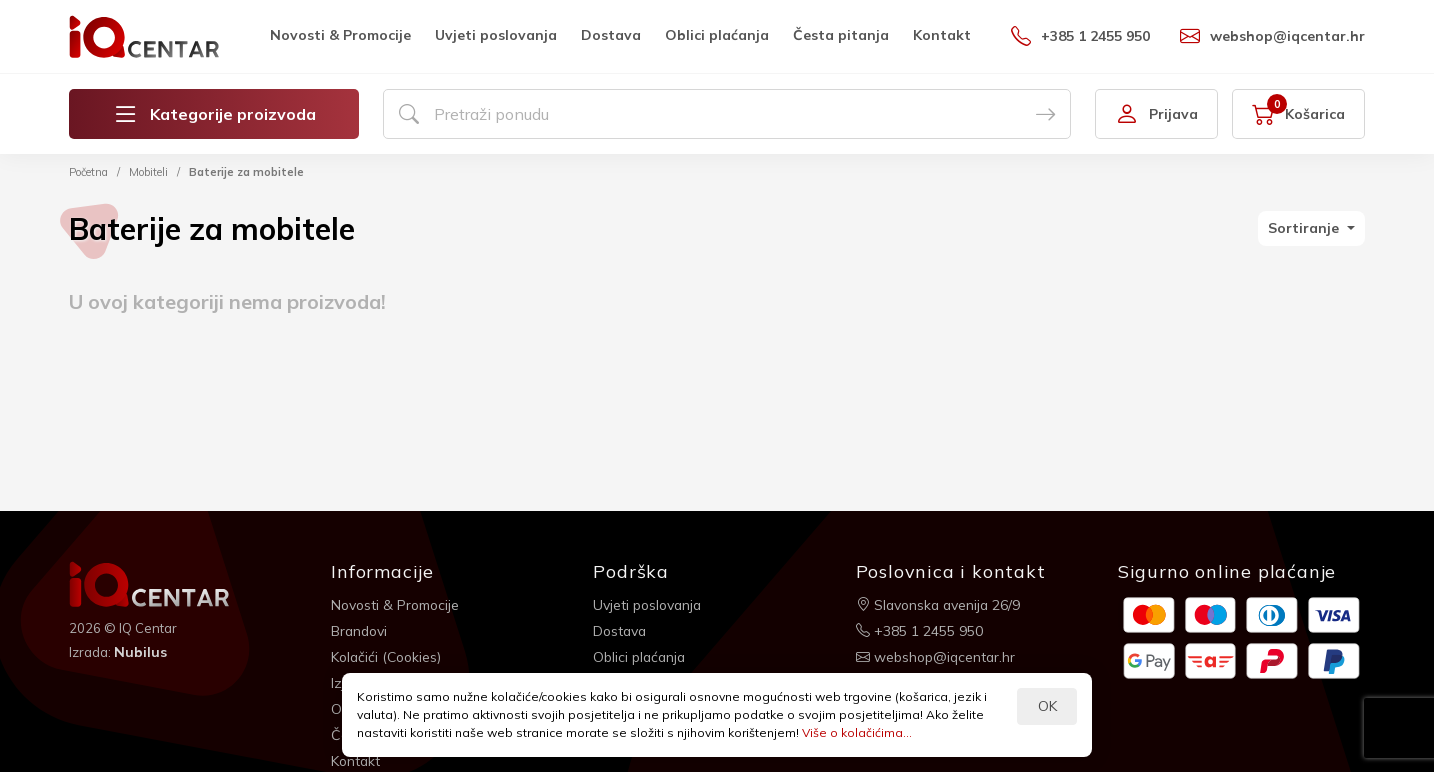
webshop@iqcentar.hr (1272, 36)
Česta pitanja (841, 35)
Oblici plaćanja (717, 35)
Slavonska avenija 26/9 (940, 604)
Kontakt (942, 35)
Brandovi (360, 630)
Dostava (611, 35)
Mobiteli (148, 172)
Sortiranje (1305, 228)
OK (1047, 706)
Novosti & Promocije (340, 35)
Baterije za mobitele (246, 172)
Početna (88, 172)
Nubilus (140, 652)
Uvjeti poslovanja (496, 35)
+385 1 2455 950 (1080, 36)
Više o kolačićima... (857, 732)
